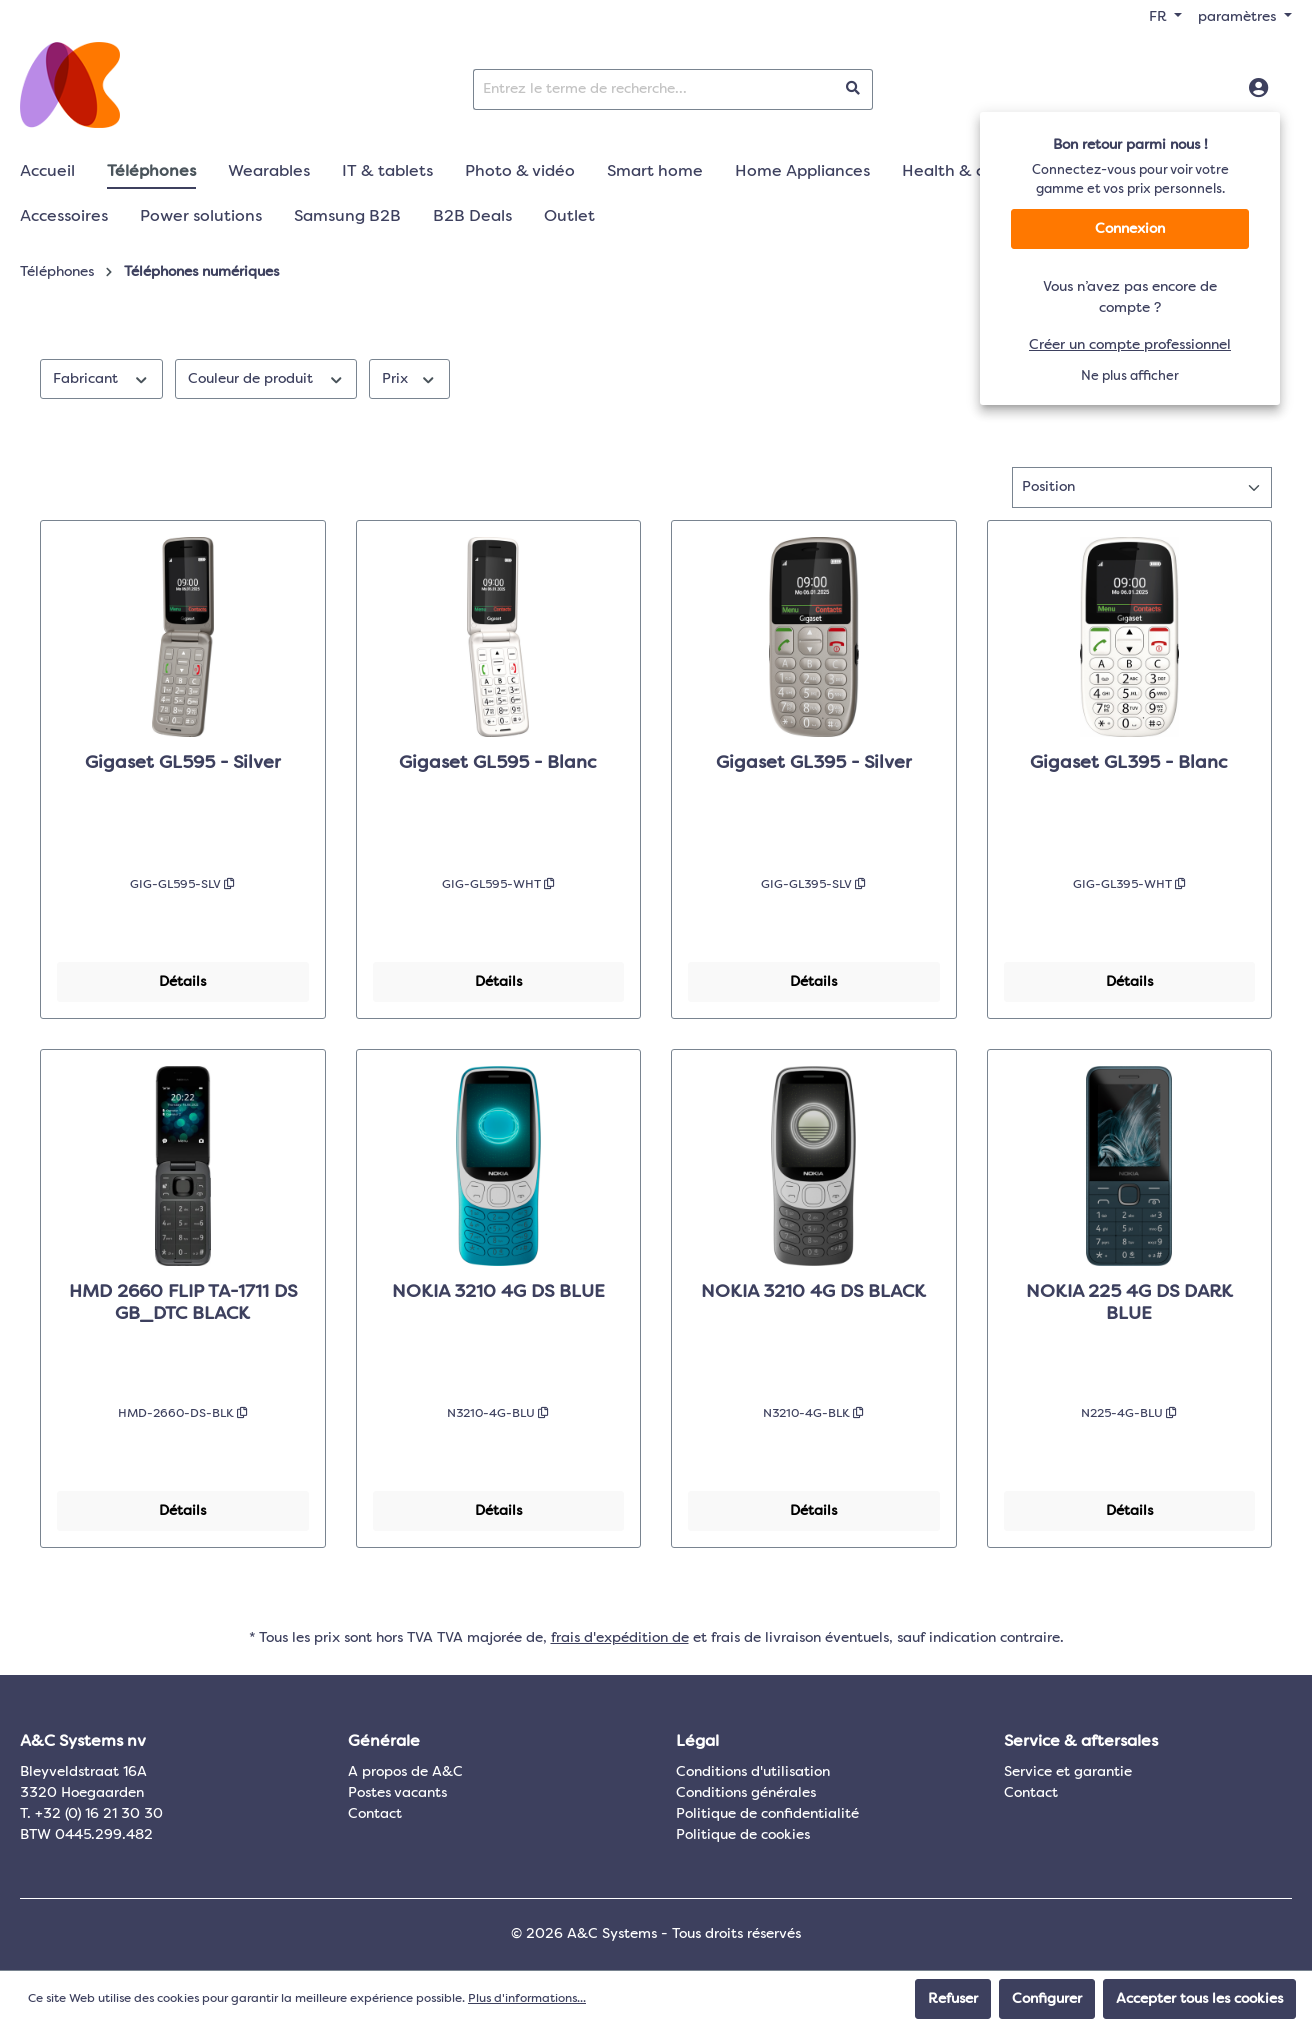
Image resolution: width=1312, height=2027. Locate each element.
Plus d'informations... (527, 1999)
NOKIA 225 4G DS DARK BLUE (1129, 1303)
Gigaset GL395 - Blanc (1129, 763)
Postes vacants (397, 1793)
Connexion (1130, 229)
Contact (375, 1814)
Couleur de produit (266, 377)
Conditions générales (746, 1793)
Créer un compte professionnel (1130, 345)
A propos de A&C (405, 1772)
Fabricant (101, 377)
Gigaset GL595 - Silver (183, 763)
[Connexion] (1258, 89)
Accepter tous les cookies (1199, 1999)
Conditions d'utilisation (753, 1772)
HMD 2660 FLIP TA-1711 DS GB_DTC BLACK (183, 1303)
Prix (409, 377)
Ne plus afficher (1130, 376)
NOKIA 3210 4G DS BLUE (498, 1292)
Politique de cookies (743, 1835)
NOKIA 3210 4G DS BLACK (813, 1292)
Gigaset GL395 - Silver (814, 763)
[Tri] (1142, 487)
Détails (182, 982)
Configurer (1047, 1999)
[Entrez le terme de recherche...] (654, 89)
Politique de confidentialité (767, 1814)
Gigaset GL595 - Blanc (498, 763)
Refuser (953, 1999)
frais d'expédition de (620, 1638)
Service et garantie (1068, 1772)
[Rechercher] (853, 89)
